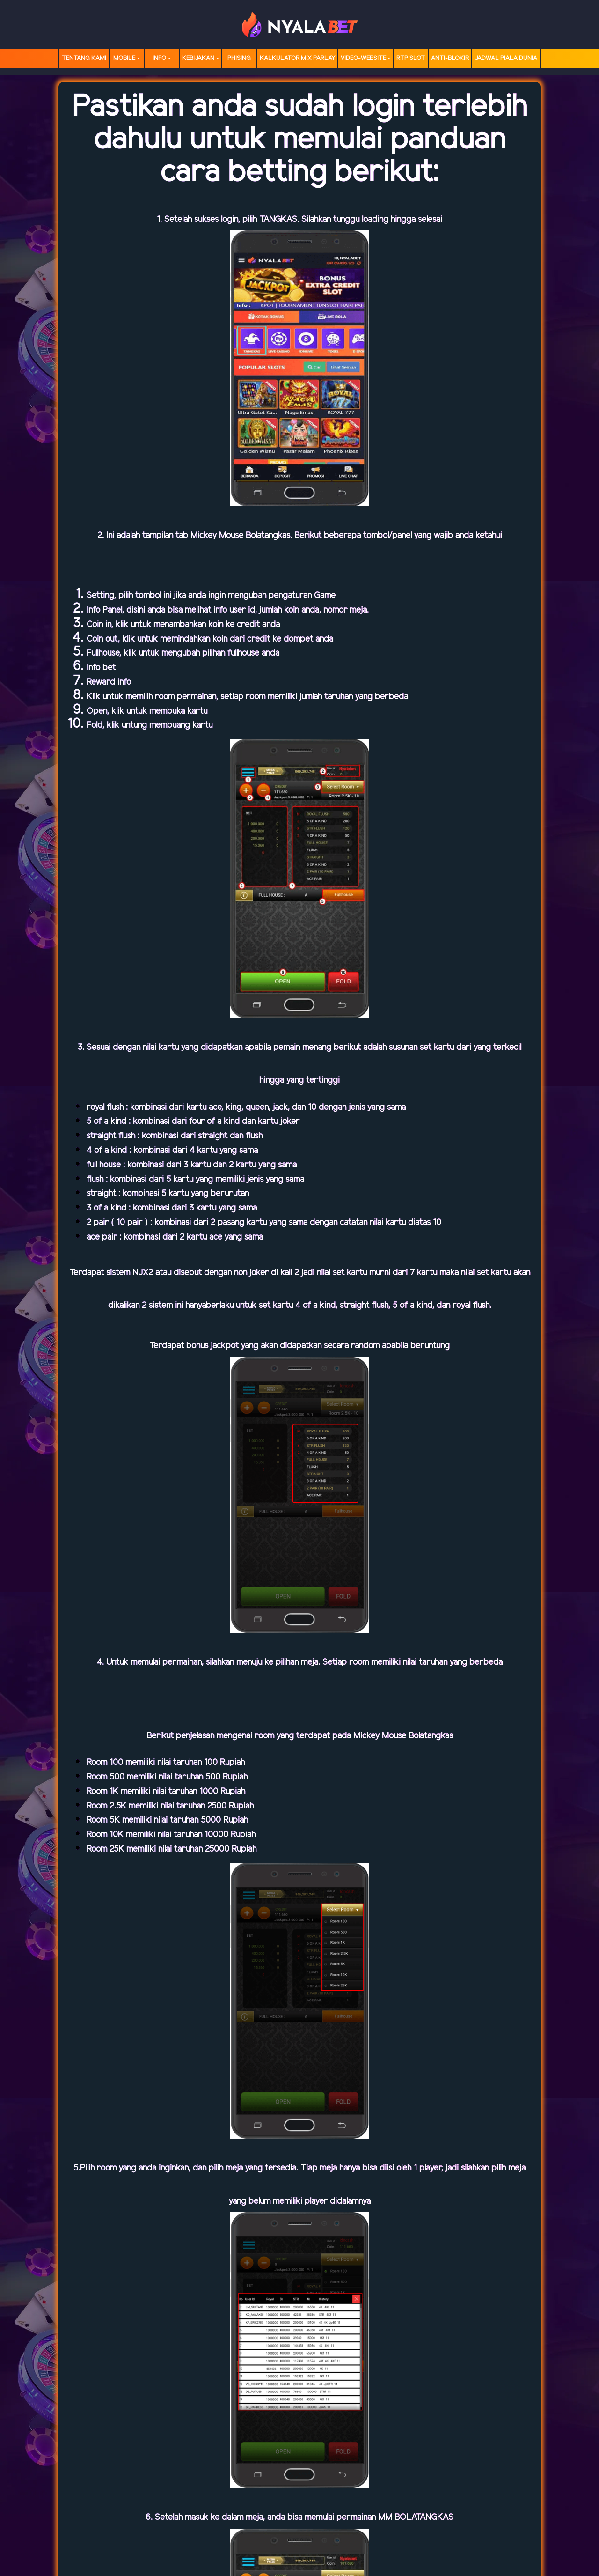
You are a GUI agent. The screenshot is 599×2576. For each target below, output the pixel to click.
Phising (239, 58)
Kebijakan (198, 58)
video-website (363, 58)
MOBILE (124, 58)
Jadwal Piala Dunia (506, 58)
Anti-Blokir (450, 58)
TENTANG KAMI (84, 58)
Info (159, 58)
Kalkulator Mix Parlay (297, 58)
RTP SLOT (410, 58)
